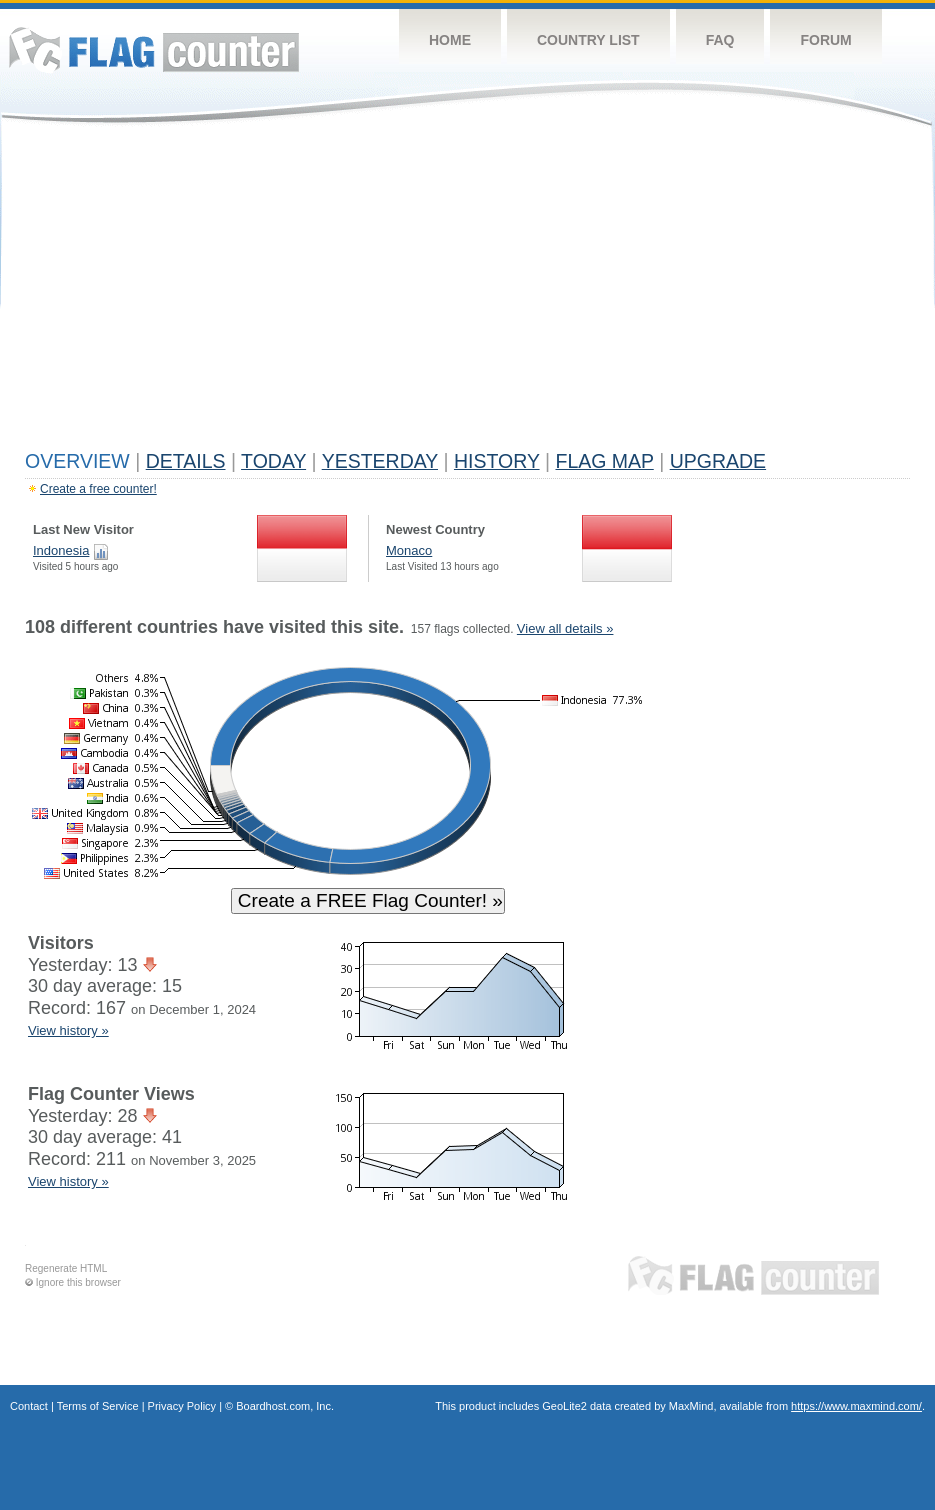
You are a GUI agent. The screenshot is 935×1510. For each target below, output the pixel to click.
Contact (29, 1406)
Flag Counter (154, 49)
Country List (588, 40)
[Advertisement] (467, 292)
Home (450, 40)
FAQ (720, 40)
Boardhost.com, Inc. (285, 1406)
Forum (825, 40)
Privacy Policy (182, 1406)
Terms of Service (98, 1406)
